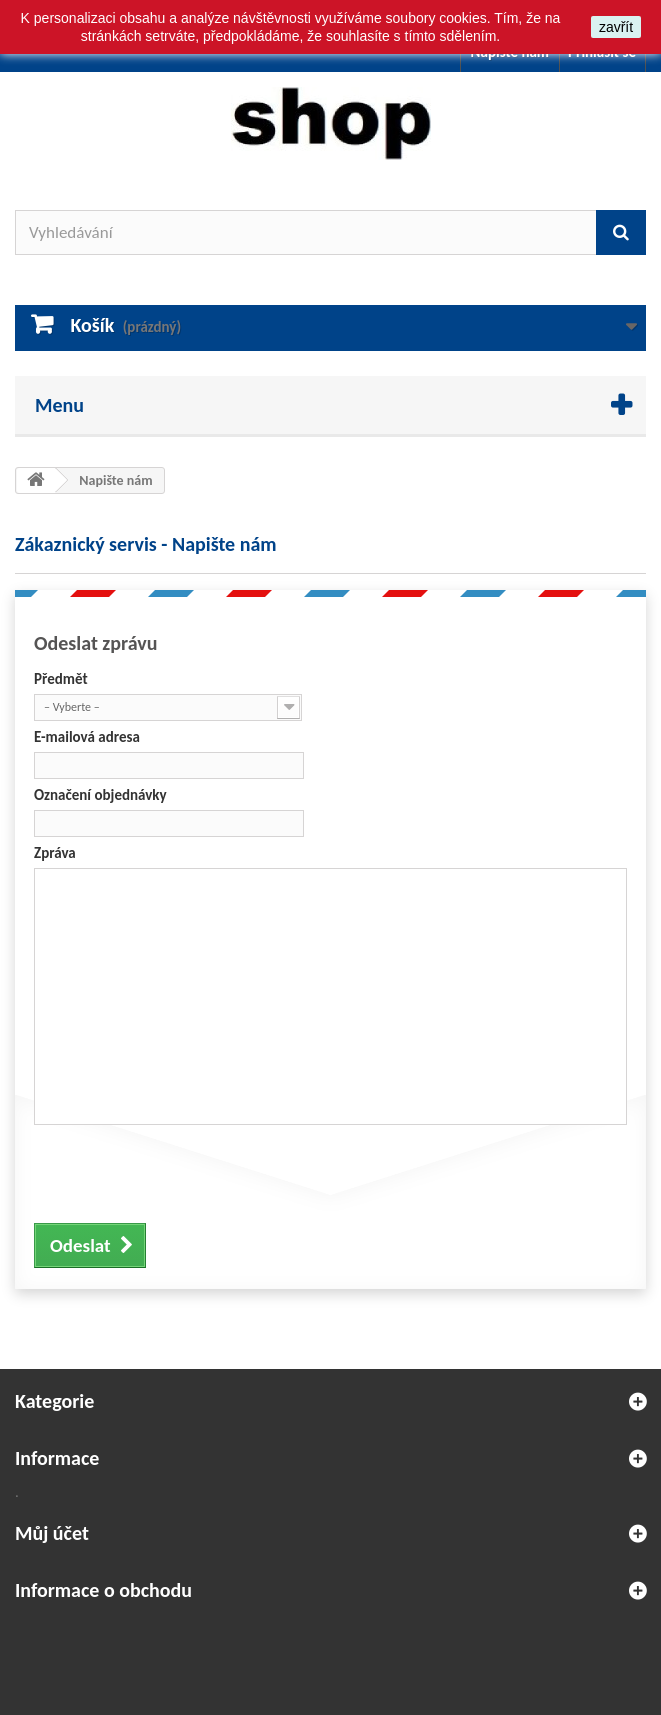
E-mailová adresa (87, 737)
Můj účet (52, 1533)
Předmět (61, 679)
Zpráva (55, 853)
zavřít (616, 27)
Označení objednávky (100, 795)
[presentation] (186, 1171)
